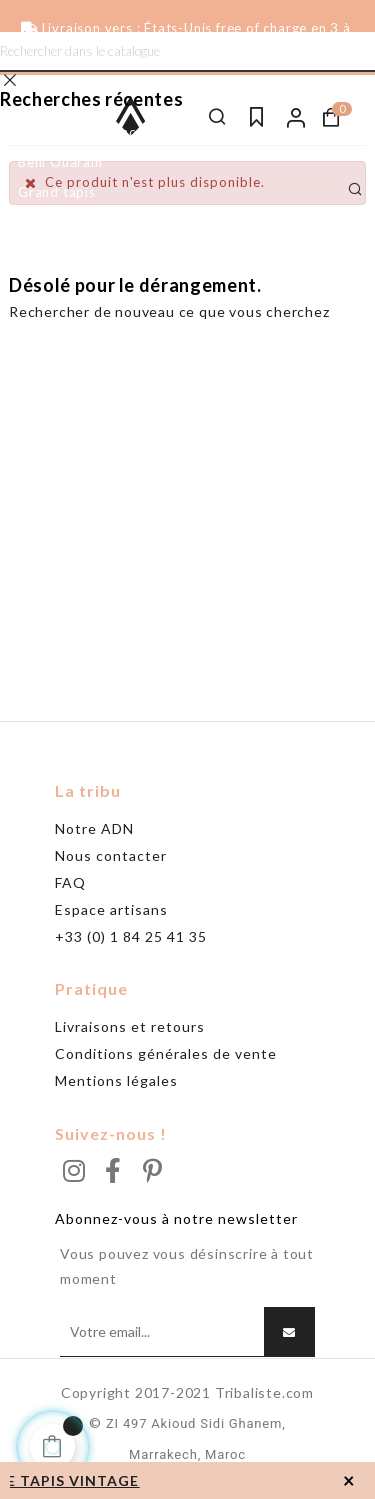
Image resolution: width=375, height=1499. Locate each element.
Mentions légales (116, 1080)
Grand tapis (57, 192)
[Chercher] (187, 52)
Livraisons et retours (130, 1026)
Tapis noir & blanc (76, 132)
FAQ (70, 882)
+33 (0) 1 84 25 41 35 (131, 936)
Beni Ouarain (60, 162)
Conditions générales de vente (166, 1053)
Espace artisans (111, 909)
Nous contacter (111, 855)
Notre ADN (94, 828)
